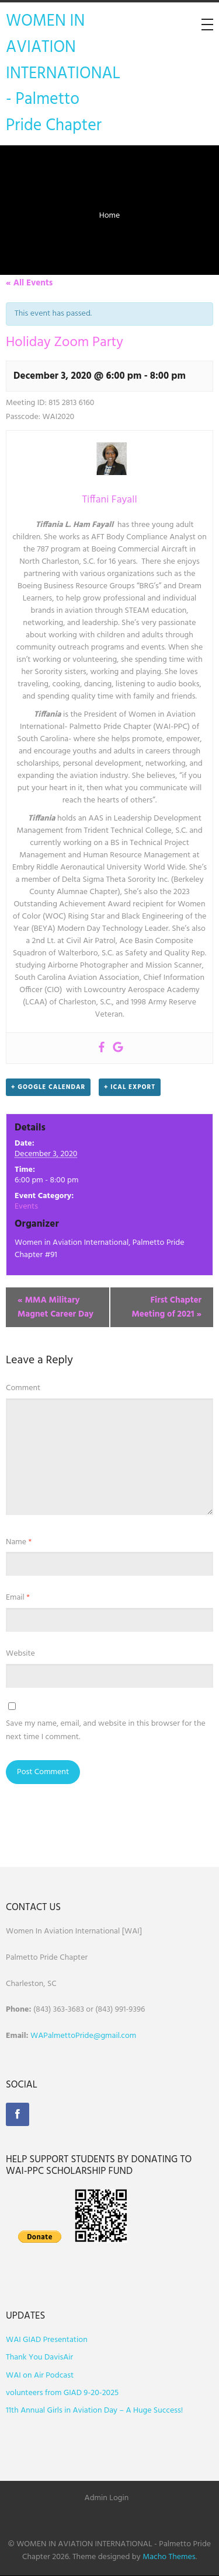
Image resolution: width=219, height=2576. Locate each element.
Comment (23, 1388)
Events (26, 1206)
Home (109, 215)
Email (18, 1597)
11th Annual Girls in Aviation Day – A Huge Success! (94, 2410)
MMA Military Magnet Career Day (55, 1307)
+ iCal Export (129, 1087)
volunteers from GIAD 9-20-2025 (62, 2393)
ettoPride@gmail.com (99, 2036)
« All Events (29, 283)
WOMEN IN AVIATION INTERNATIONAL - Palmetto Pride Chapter (63, 73)
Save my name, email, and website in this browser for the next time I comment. (106, 1730)
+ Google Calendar (48, 1087)
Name (19, 1542)
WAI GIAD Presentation (47, 2340)
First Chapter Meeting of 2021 (166, 1307)
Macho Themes (168, 2557)
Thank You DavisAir (39, 2357)
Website (20, 1653)
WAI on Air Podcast (40, 2375)
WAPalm (45, 2036)
